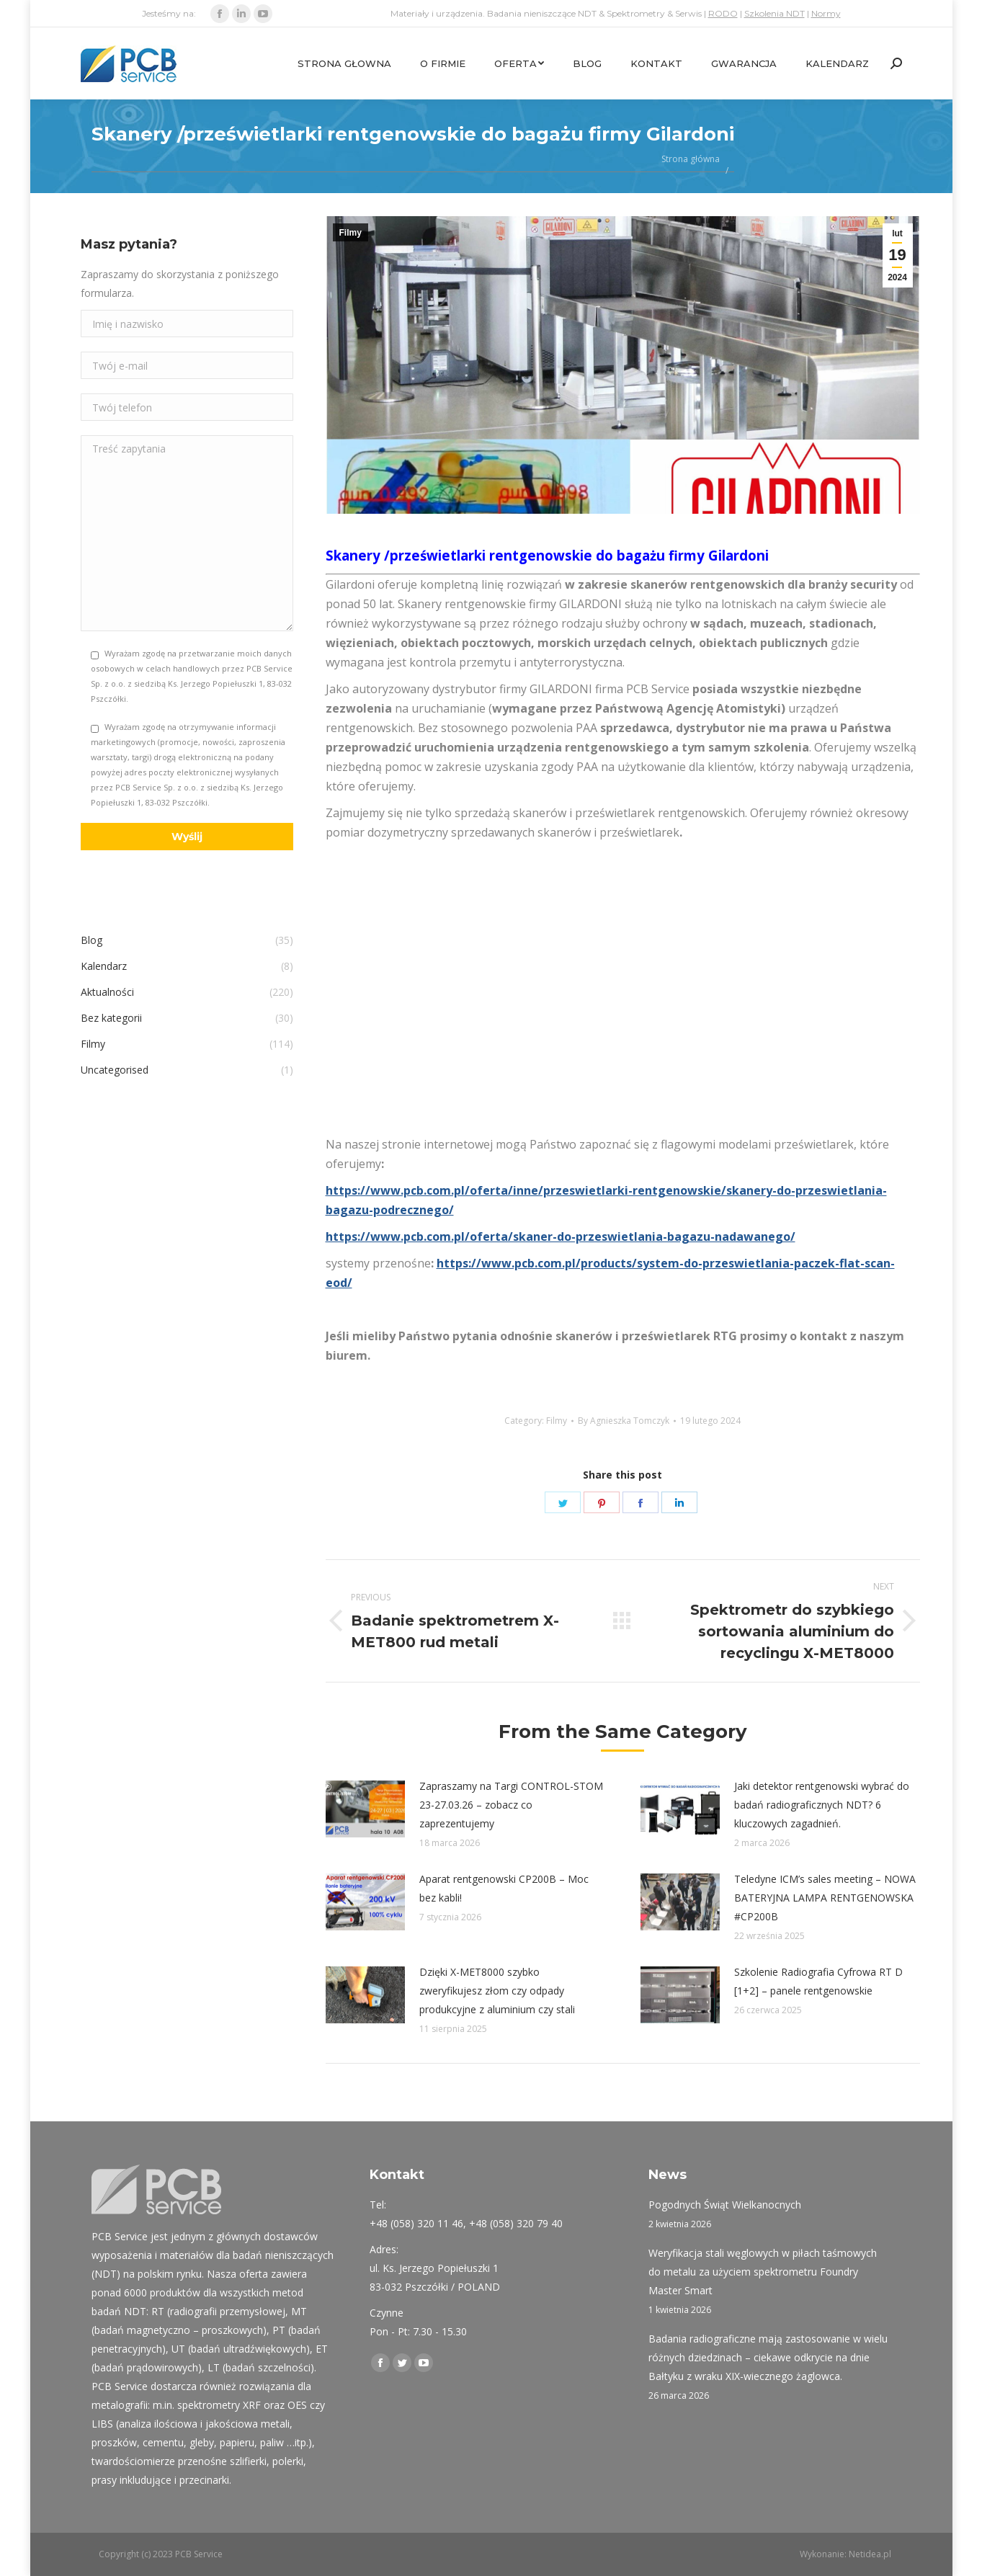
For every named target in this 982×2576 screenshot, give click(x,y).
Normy (826, 13)
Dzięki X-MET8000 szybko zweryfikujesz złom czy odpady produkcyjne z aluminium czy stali (497, 1990)
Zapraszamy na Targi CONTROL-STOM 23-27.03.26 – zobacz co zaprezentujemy (511, 1804)
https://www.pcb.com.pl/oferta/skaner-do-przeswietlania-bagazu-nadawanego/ (560, 1236)
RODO (723, 13)
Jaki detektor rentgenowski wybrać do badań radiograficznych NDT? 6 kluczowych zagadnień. (821, 1804)
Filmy (350, 233)
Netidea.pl (870, 2554)
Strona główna (690, 159)
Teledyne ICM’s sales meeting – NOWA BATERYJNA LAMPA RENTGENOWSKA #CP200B (825, 1897)
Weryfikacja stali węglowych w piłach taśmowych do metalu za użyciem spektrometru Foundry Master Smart (762, 2271)
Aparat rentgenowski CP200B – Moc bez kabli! (504, 1888)
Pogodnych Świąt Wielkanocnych (724, 2204)
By (623, 1420)
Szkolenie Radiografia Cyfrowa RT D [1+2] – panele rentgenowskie (818, 1981)
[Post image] (365, 1809)
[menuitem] (344, 63)
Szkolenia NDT (774, 13)
